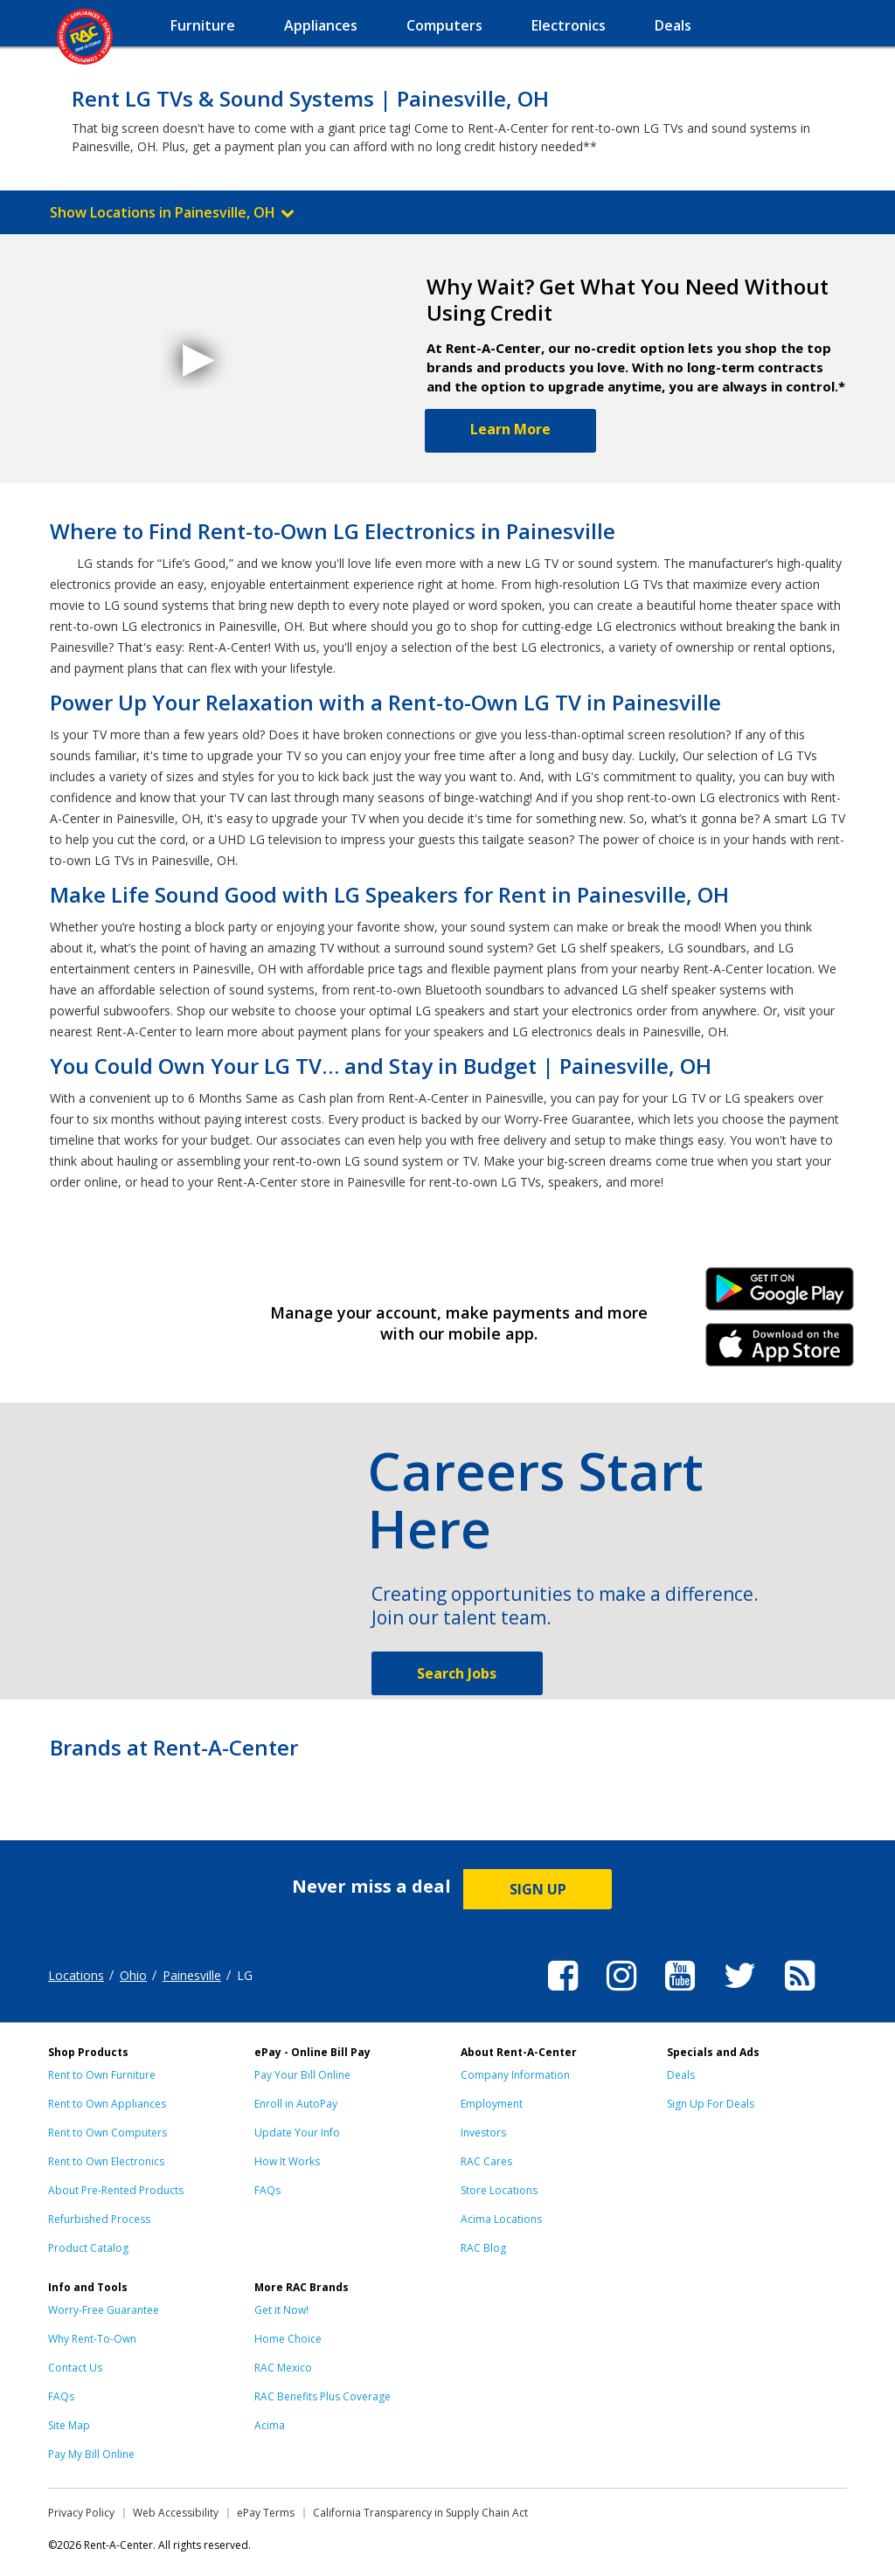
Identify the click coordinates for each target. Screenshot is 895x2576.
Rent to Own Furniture (102, 2074)
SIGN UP (538, 1889)
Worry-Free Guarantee (103, 2309)
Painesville (192, 1975)
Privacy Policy (81, 2512)
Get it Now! (281, 2309)
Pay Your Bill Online (302, 2074)
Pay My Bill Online (91, 2454)
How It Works (287, 2161)
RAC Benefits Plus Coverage (322, 2396)
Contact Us (75, 2367)
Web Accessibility (176, 2512)
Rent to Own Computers (107, 2132)
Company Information (515, 2074)
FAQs (267, 2190)
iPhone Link (780, 1351)
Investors (483, 2132)
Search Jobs (456, 1673)
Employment (492, 2103)
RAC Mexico (283, 2367)
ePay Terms (266, 2512)
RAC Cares (486, 2161)
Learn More (510, 429)
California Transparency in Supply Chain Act (420, 2512)
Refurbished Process (99, 2219)
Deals (681, 2074)
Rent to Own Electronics (106, 2161)
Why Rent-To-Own (92, 2338)
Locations (76, 1975)
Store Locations (499, 2190)
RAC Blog (483, 2247)
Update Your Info (297, 2132)
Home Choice (288, 2338)
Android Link (780, 1295)
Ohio (133, 1975)
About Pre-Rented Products (116, 2190)
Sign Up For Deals (710, 2103)
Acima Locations (501, 2219)
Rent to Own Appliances (107, 2103)
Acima (269, 2425)
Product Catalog (88, 2247)
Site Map (69, 2425)
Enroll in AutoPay (295, 2103)
